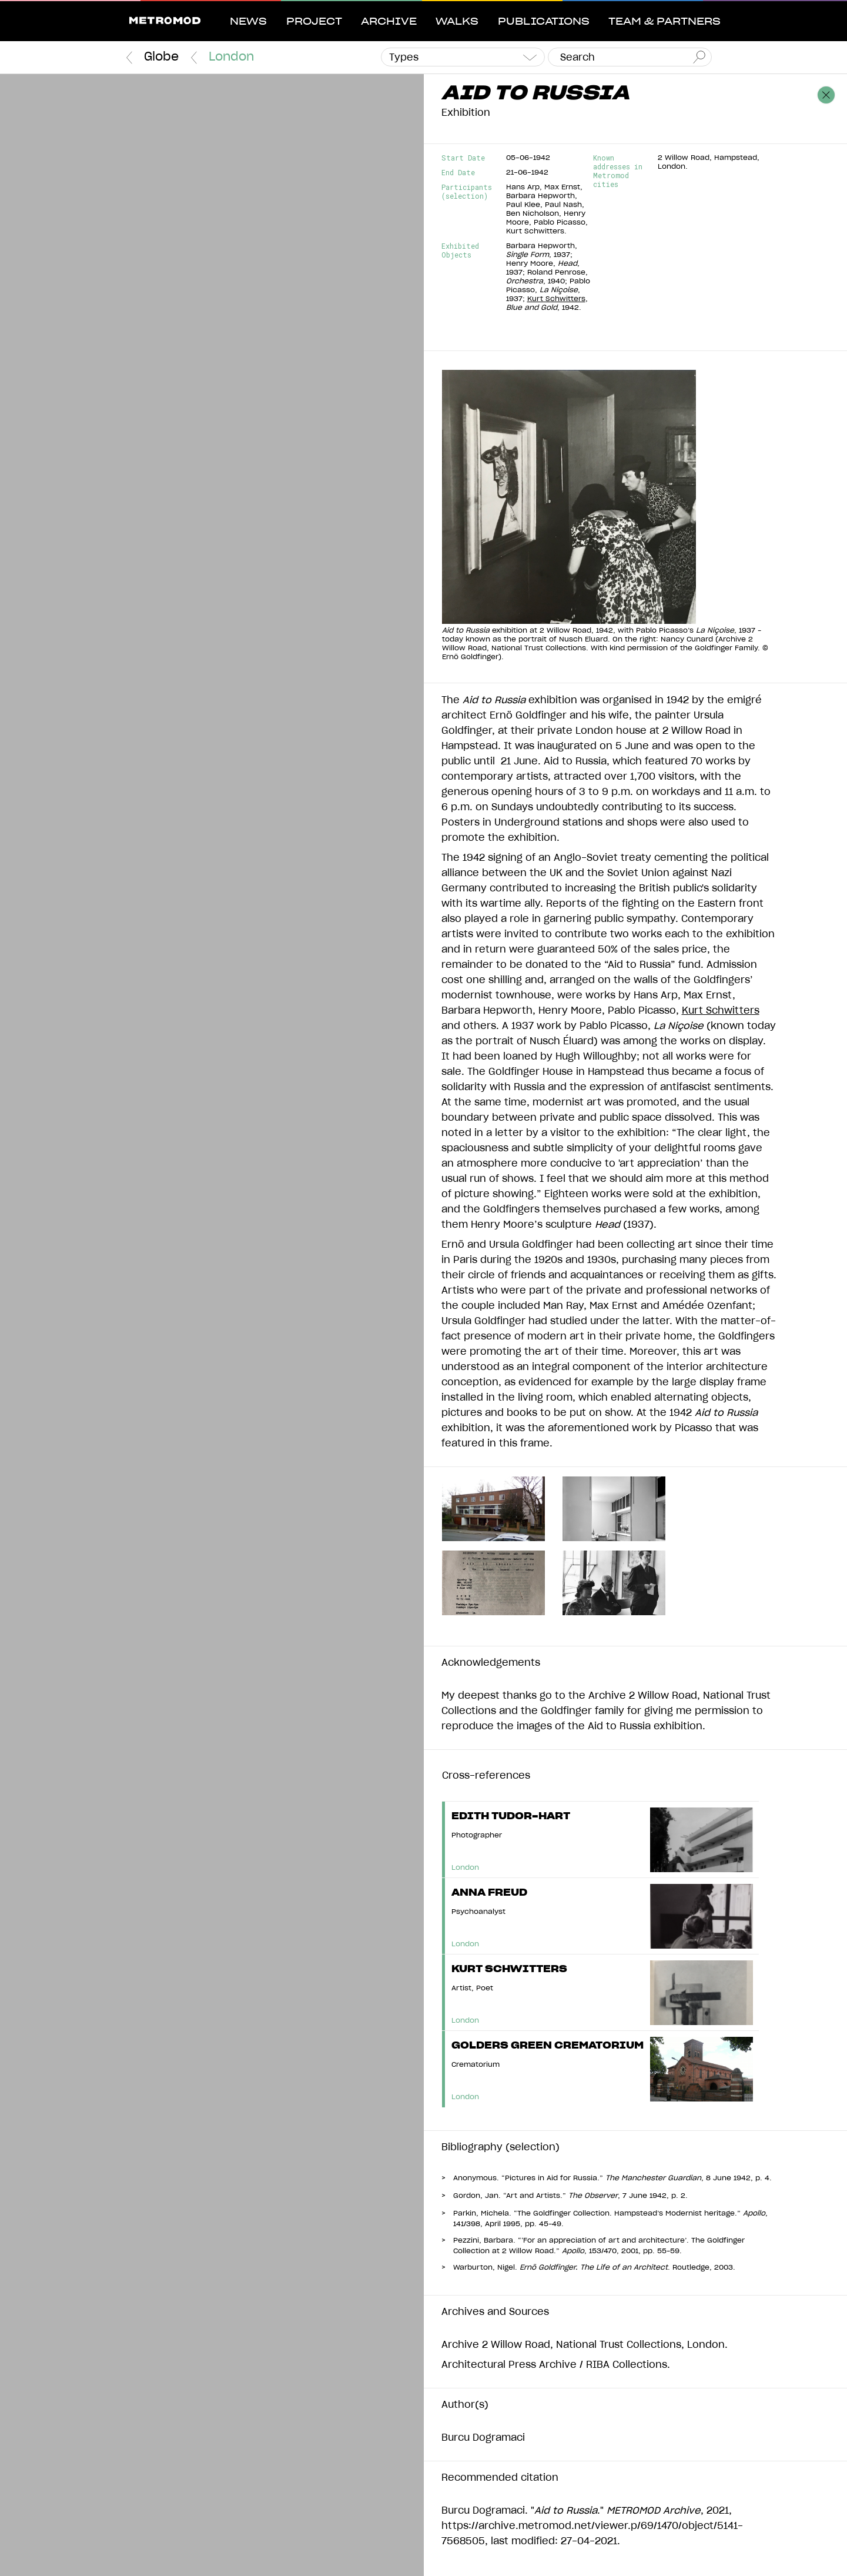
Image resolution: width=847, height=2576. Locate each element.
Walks (457, 21)
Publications (544, 21)
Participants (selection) (466, 192)
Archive (389, 21)
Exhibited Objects (460, 250)
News (248, 21)
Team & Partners (664, 21)
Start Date (463, 157)
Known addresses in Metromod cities (617, 171)
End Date (458, 172)
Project (314, 21)
